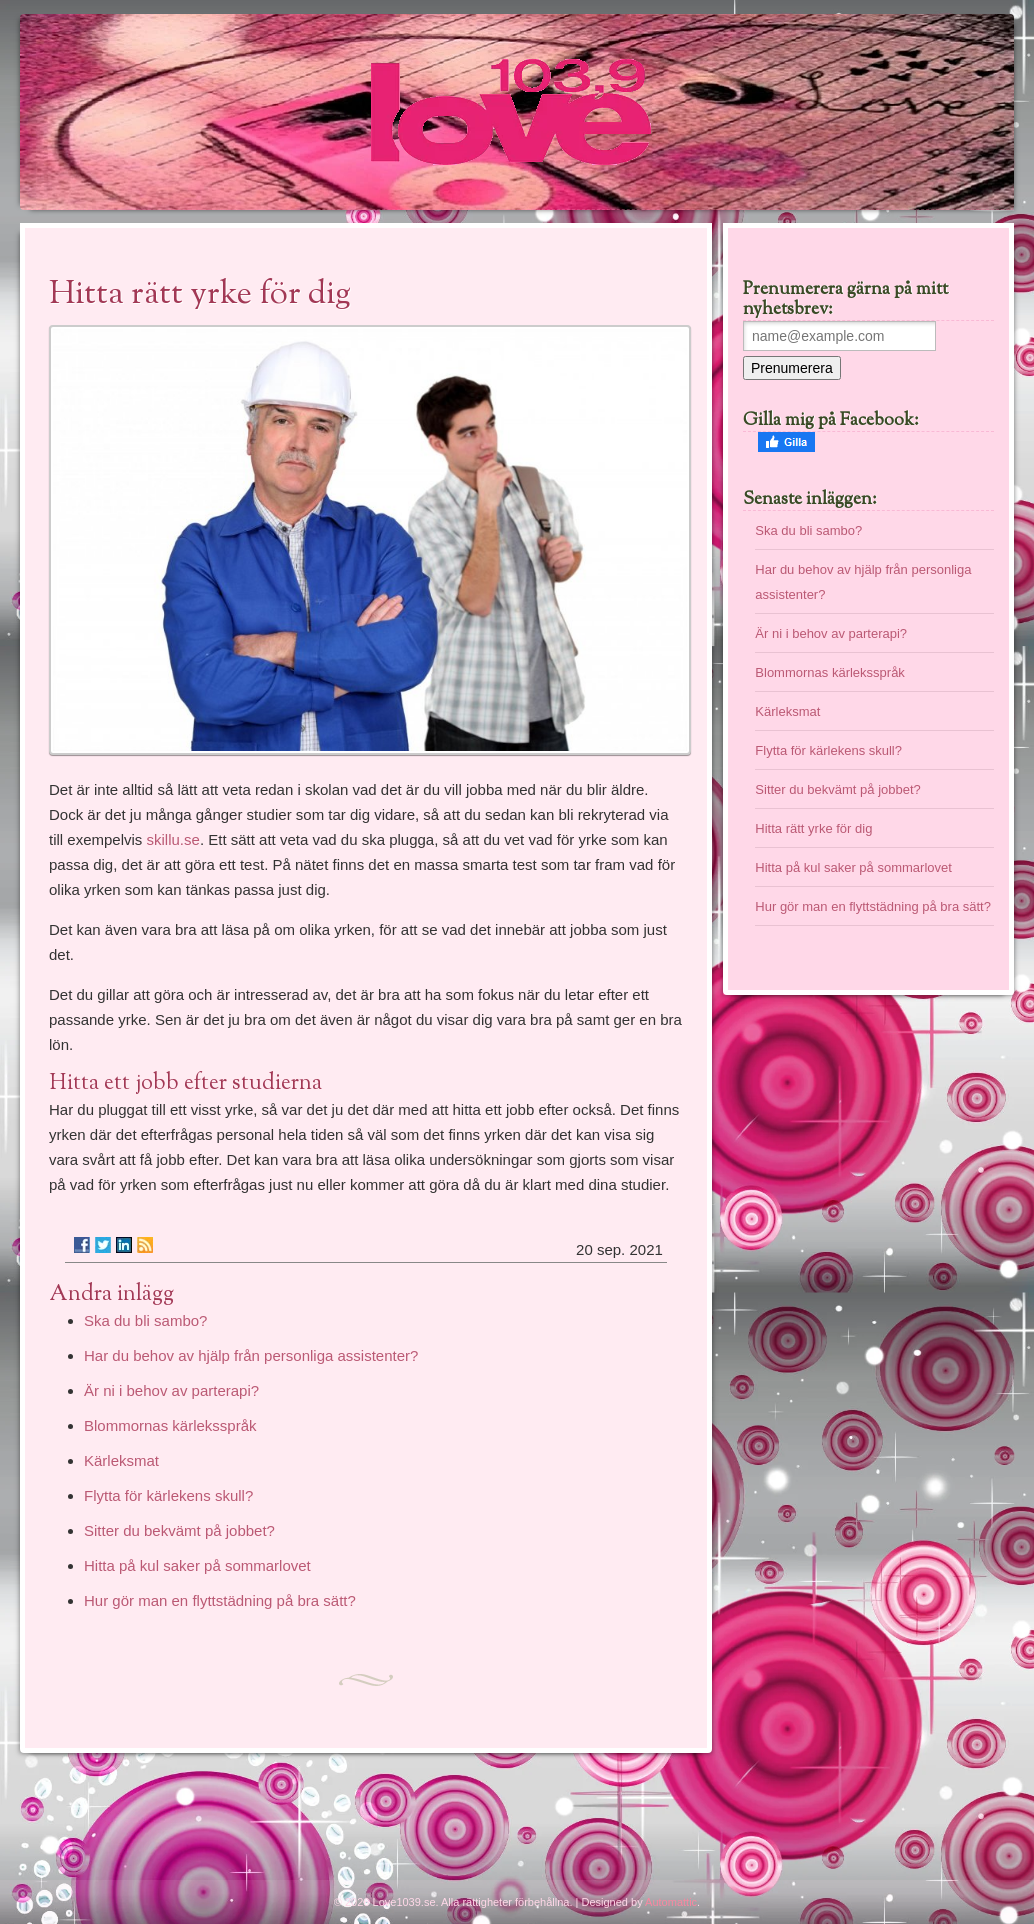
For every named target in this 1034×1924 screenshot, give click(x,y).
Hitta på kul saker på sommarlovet (197, 1565)
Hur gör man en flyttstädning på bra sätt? (220, 1600)
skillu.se (173, 839)
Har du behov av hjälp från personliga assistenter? (251, 1355)
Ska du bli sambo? (145, 1320)
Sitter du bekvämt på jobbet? (179, 1530)
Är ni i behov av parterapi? (171, 1390)
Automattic (671, 1902)
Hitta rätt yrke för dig (813, 828)
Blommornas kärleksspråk (170, 1425)
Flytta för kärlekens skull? (168, 1495)
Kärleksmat (121, 1460)
